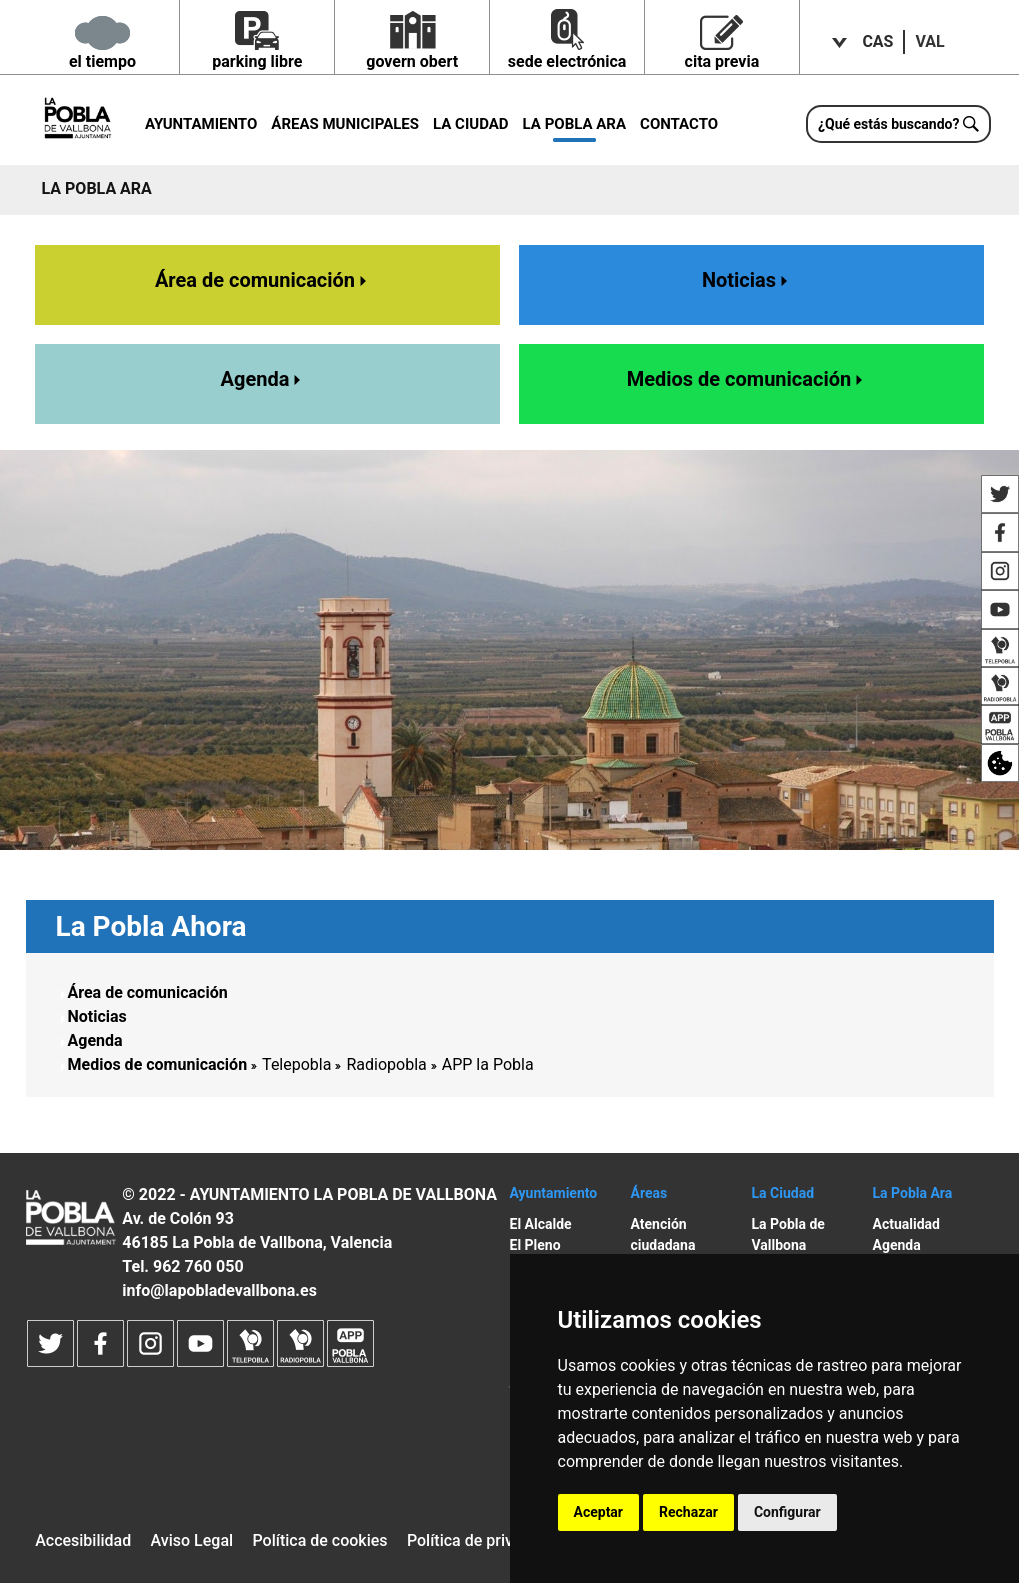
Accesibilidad (83, 1540)
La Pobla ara (574, 124)
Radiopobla (386, 1064)
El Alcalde (541, 1224)
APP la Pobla (488, 1064)
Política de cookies (319, 1540)
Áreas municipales (345, 124)
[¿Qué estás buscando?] (898, 124)
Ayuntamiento (201, 124)
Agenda (263, 378)
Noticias (746, 279)
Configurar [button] (787, 1512)
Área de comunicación (262, 279)
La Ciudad (471, 124)
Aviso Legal (192, 1540)
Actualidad (906, 1224)
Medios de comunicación (747, 378)
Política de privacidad (484, 1540)
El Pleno (535, 1245)
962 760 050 (198, 1266)
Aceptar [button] (599, 1512)
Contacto (679, 124)
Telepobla (296, 1064)
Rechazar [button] (688, 1512)
